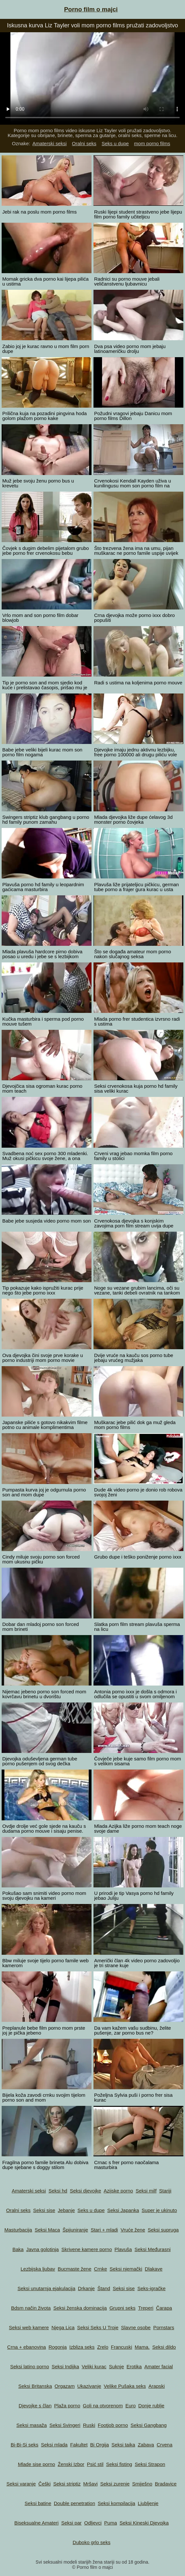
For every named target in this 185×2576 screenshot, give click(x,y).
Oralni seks (84, 143)
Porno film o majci (91, 9)
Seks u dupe (115, 143)
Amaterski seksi (50, 143)
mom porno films (152, 143)
